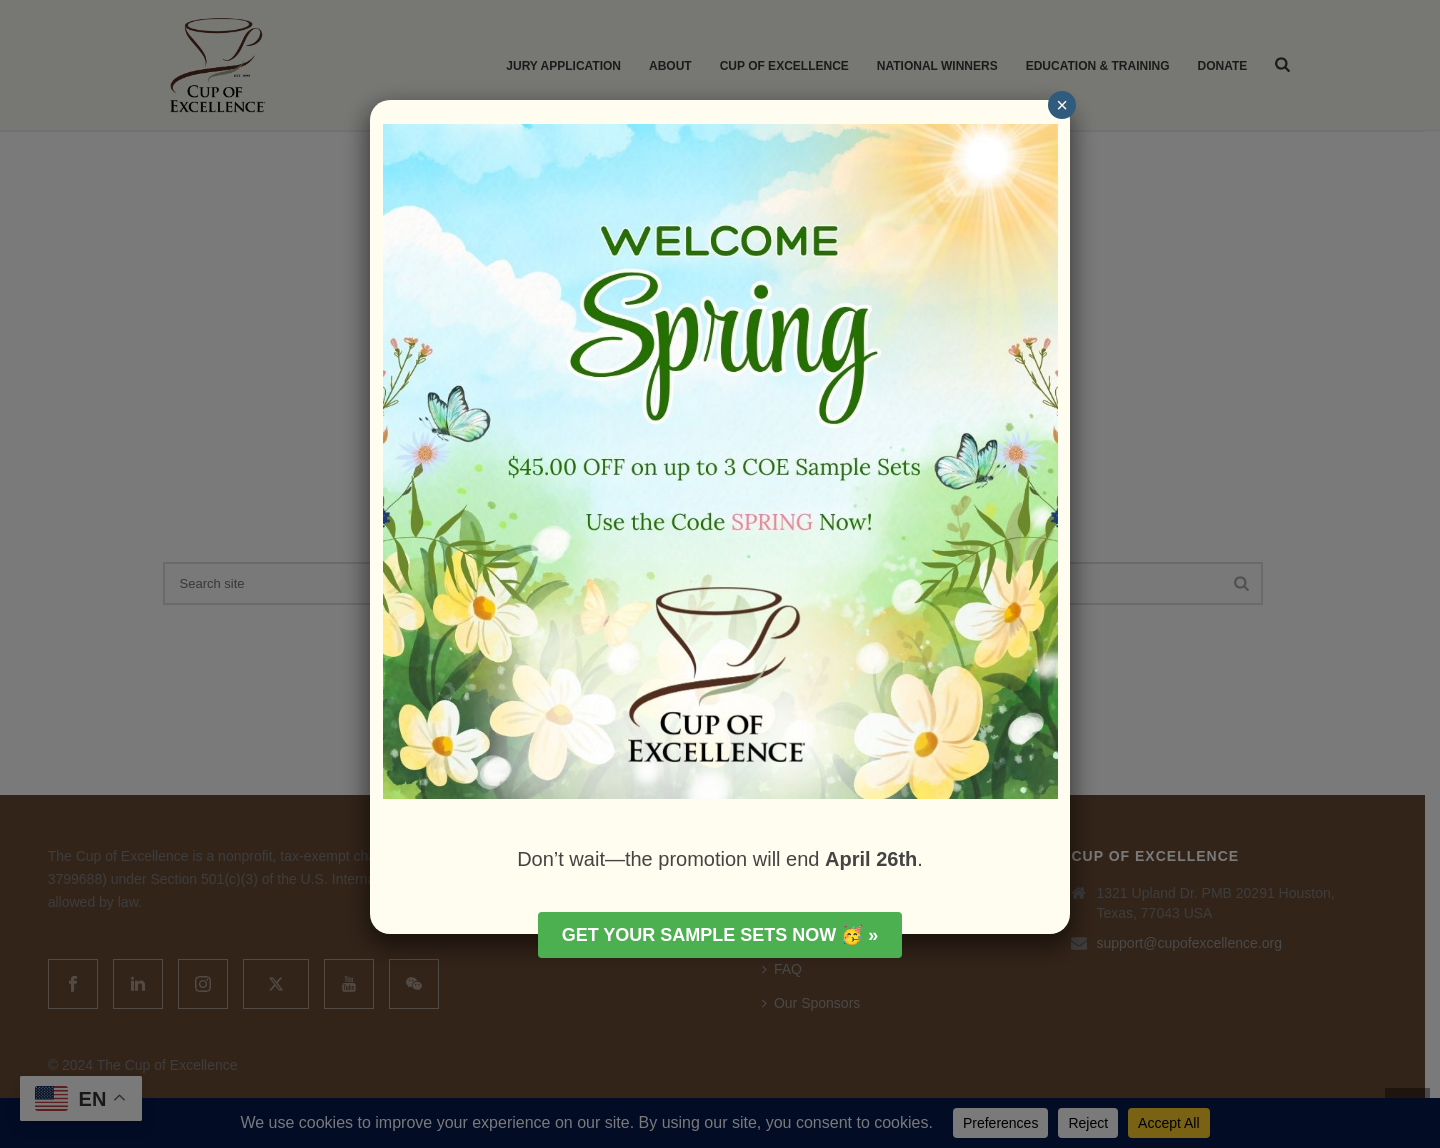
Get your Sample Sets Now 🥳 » (720, 935)
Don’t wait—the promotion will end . (720, 859)
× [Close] (1062, 105)
